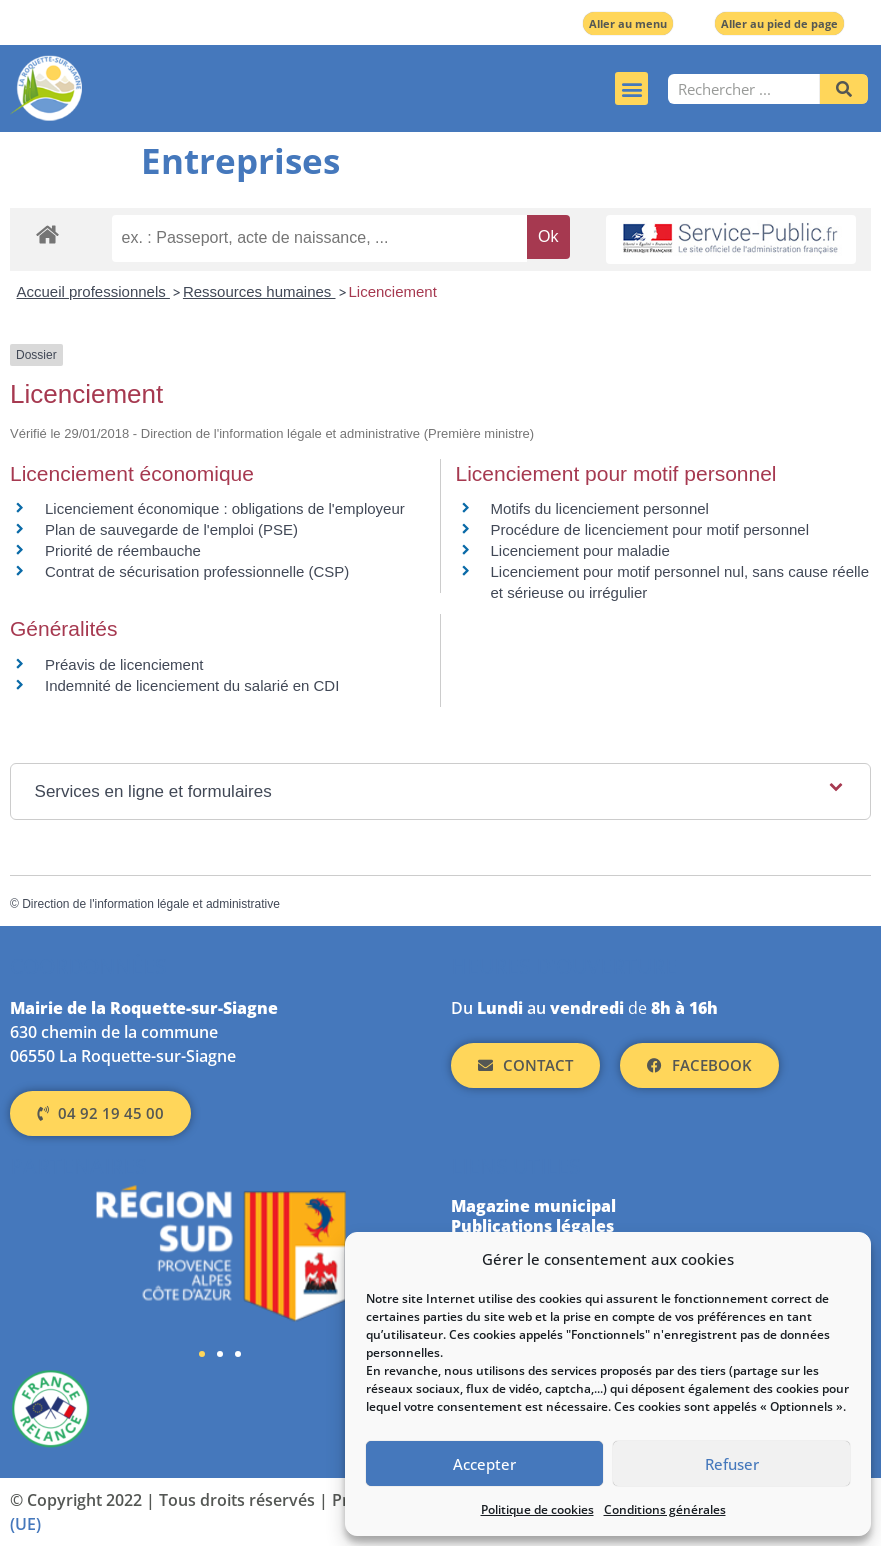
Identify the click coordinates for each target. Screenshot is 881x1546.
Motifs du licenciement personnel (600, 508)
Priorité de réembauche (123, 550)
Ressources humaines (259, 291)
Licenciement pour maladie (580, 550)
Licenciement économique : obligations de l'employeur (225, 508)
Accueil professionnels (93, 291)
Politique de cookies (537, 1509)
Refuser (732, 1464)
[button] (631, 88)
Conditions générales (665, 1509)
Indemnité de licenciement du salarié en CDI (192, 685)
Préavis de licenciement (124, 664)
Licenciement (393, 291)
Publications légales (532, 1226)
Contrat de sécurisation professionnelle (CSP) (197, 571)
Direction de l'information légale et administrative (151, 904)
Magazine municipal (533, 1206)
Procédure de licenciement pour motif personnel (650, 529)
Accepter (484, 1464)
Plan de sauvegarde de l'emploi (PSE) (171, 529)
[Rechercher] (844, 89)
